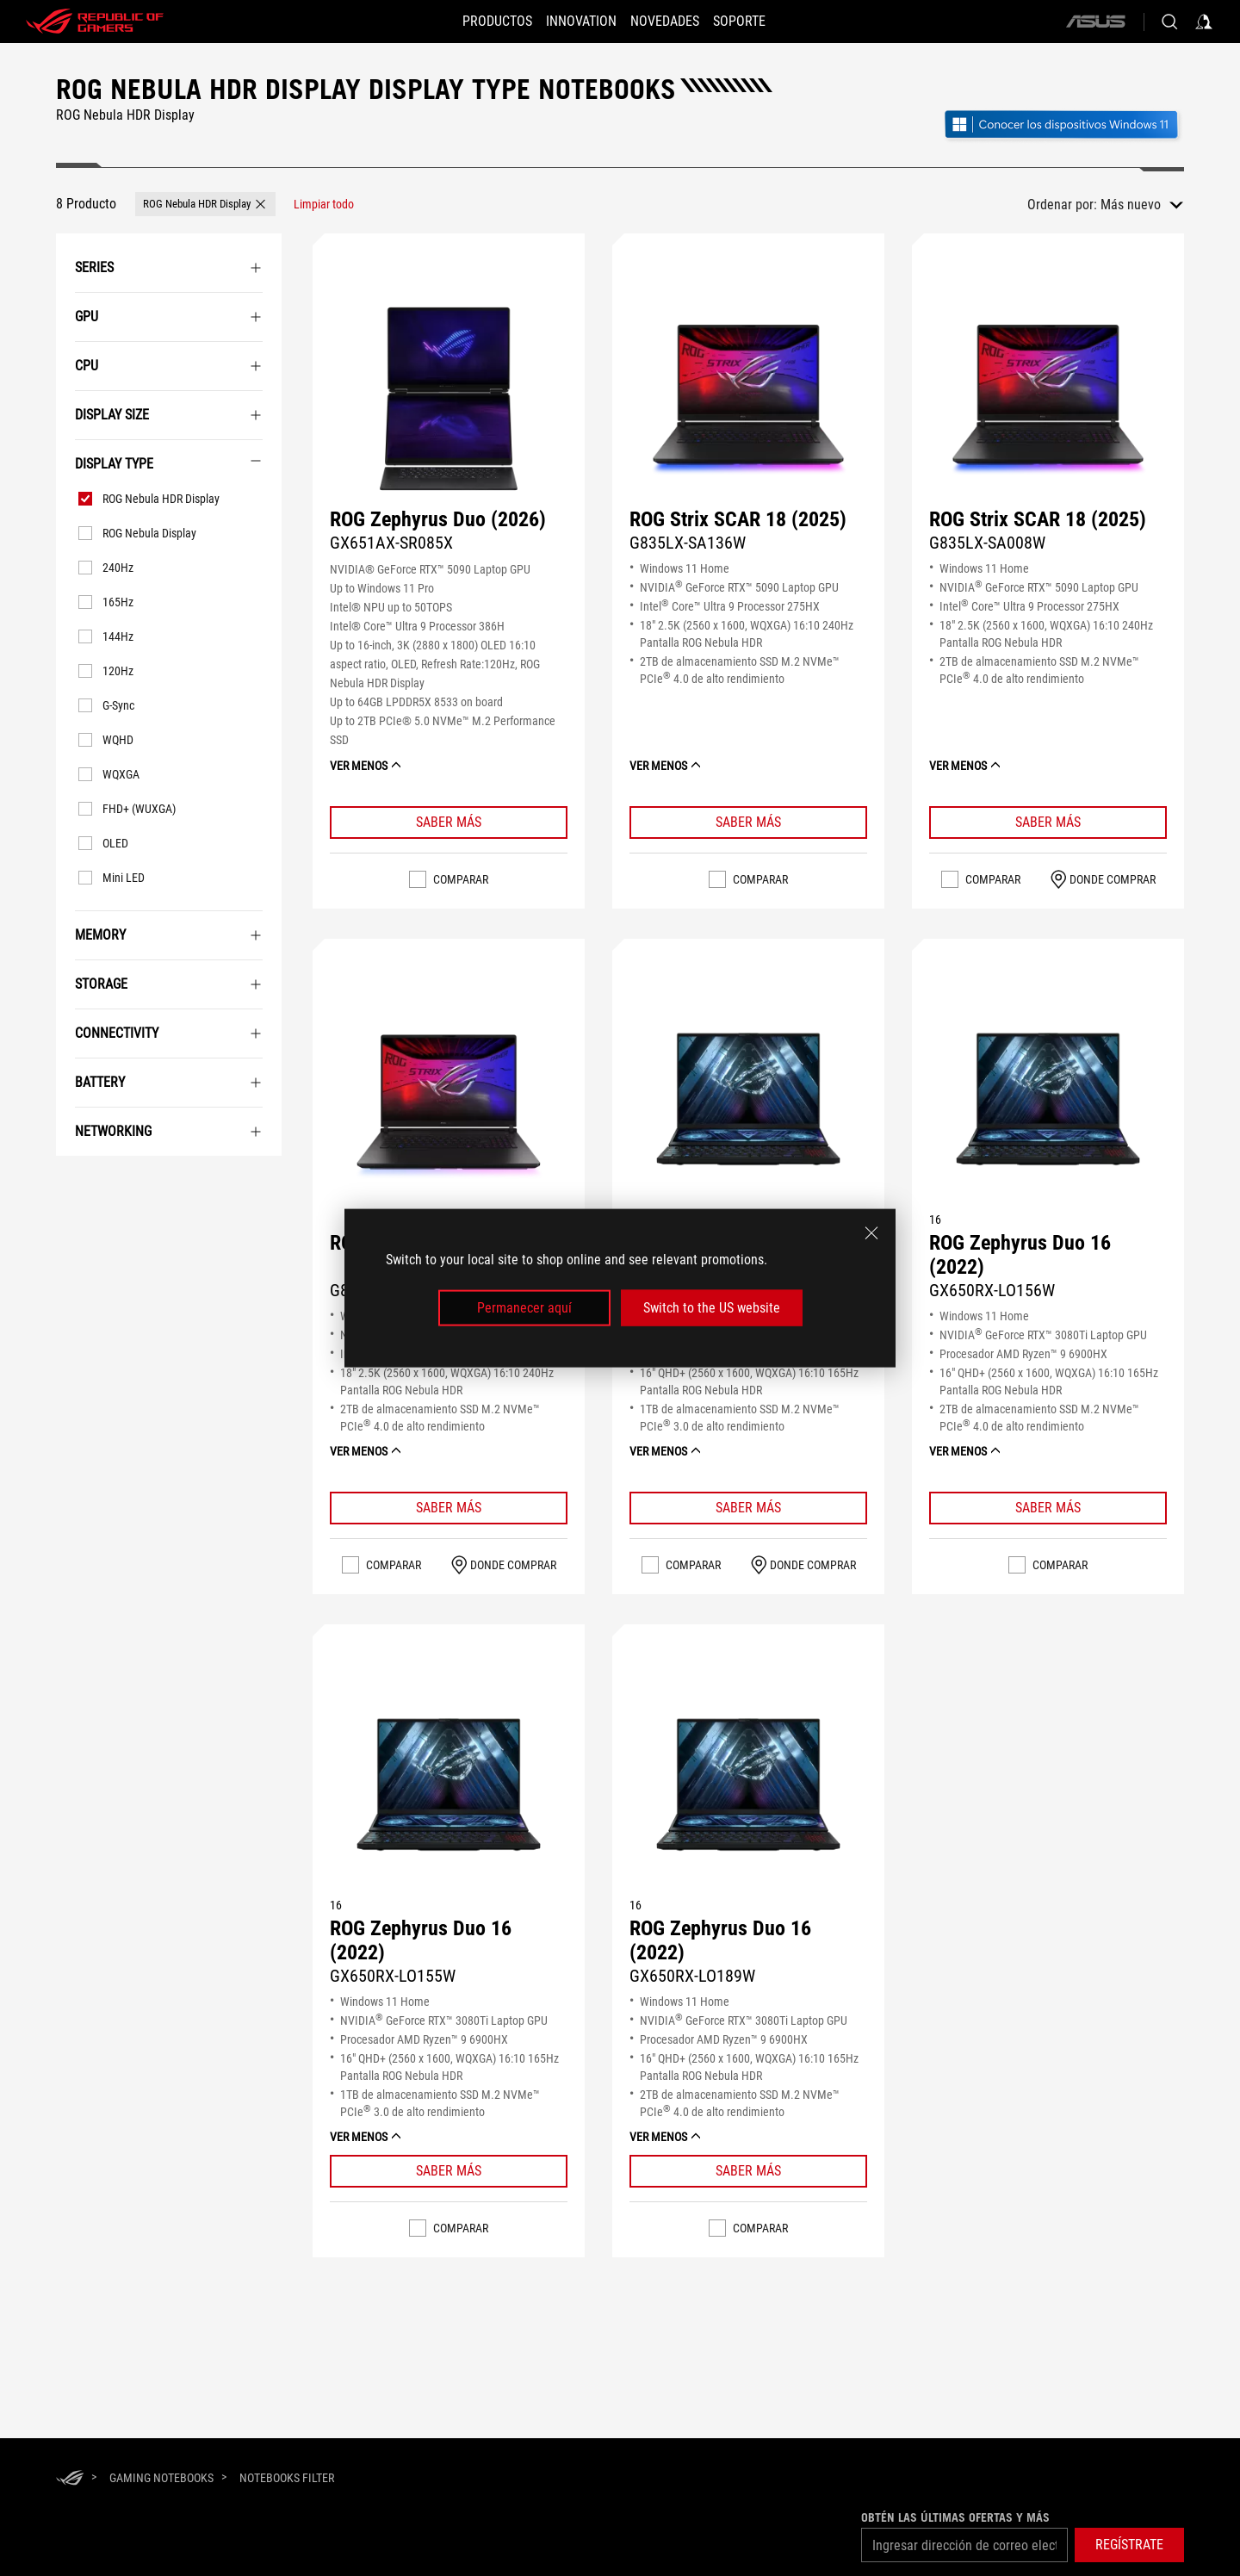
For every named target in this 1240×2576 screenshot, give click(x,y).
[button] (482, 21)
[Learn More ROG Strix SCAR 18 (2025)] (748, 822)
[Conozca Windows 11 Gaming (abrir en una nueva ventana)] (1063, 126)
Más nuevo (1130, 204)
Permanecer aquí (524, 1308)
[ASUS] (1095, 21)
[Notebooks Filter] (286, 2478)
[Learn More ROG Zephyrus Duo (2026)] (448, 822)
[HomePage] (70, 2479)
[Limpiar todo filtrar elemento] (324, 204)
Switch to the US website (711, 1308)
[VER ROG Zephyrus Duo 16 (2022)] (748, 1104)
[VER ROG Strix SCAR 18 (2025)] (748, 398)
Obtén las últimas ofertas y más (955, 2517)
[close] (871, 1232)
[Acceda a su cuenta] (1204, 21)
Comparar (460, 879)
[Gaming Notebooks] (161, 2478)
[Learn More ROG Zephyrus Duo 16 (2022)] (748, 1508)
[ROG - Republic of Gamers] (95, 21)
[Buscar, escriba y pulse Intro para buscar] (1169, 21)
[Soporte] (754, 21)
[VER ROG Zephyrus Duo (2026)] (448, 398)
